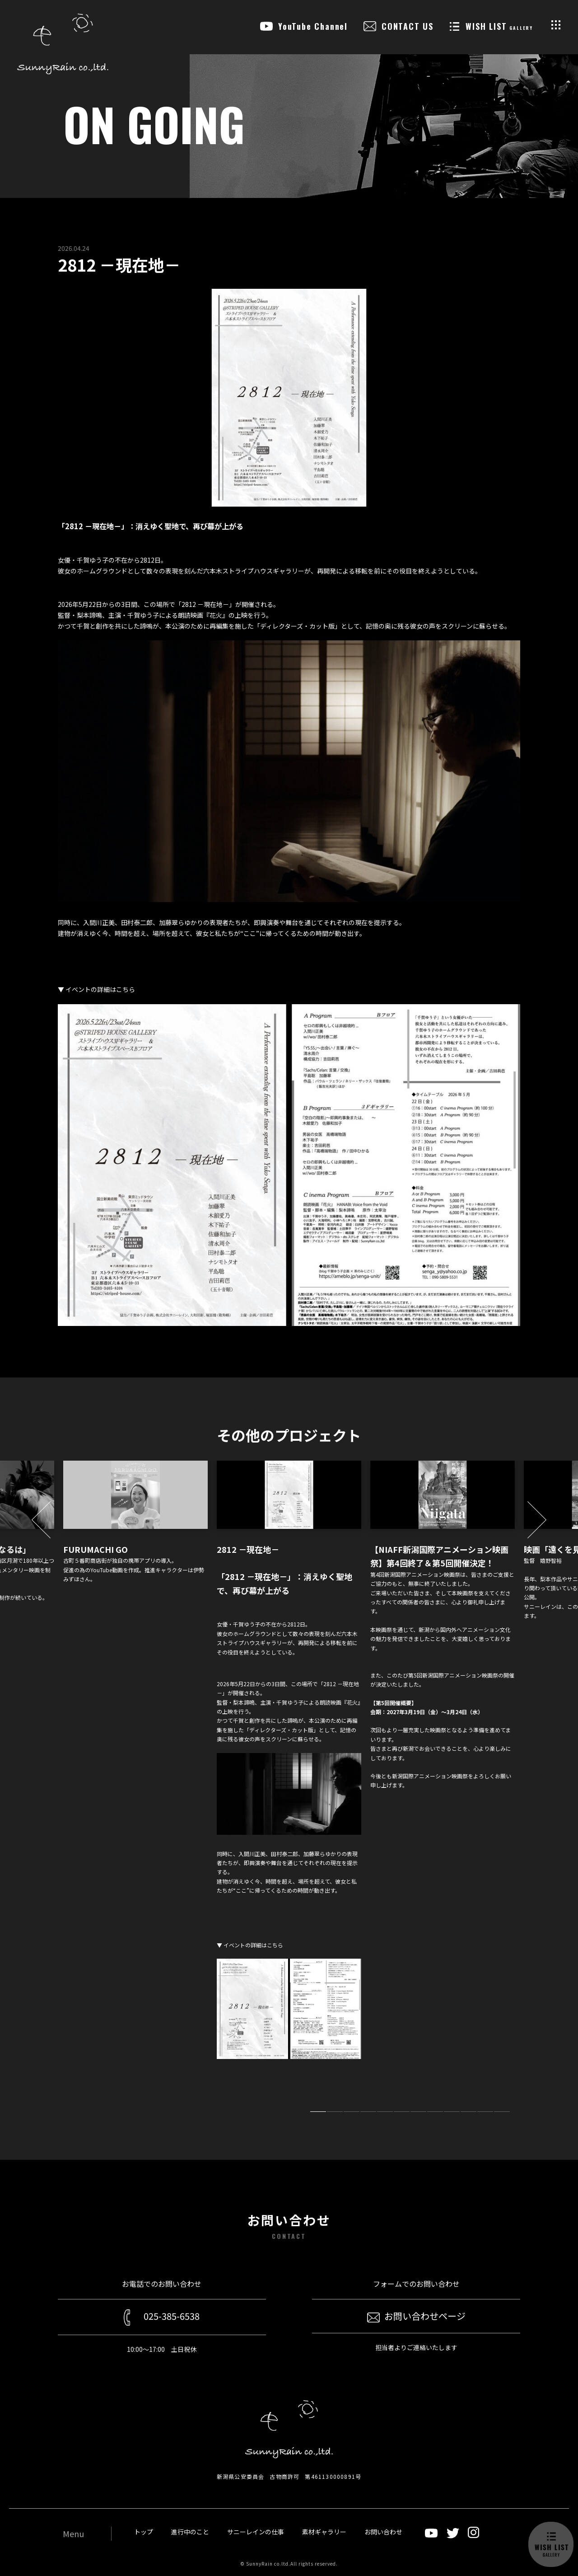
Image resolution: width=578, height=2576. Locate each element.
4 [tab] (368, 2111)
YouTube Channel (313, 26)
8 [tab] (435, 2111)
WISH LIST (499, 26)
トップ (143, 2531)
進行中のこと (190, 2531)
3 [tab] (351, 2111)
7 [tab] (418, 2111)
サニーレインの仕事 (255, 2531)
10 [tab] (468, 2111)
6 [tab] (402, 2111)
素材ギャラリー (324, 2531)
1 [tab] (318, 2111)
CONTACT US (408, 26)
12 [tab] (502, 2111)
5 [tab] (385, 2111)
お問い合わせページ (416, 2315)
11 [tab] (485, 2111)
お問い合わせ (383, 2531)
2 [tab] (335, 2111)
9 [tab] (452, 2111)
